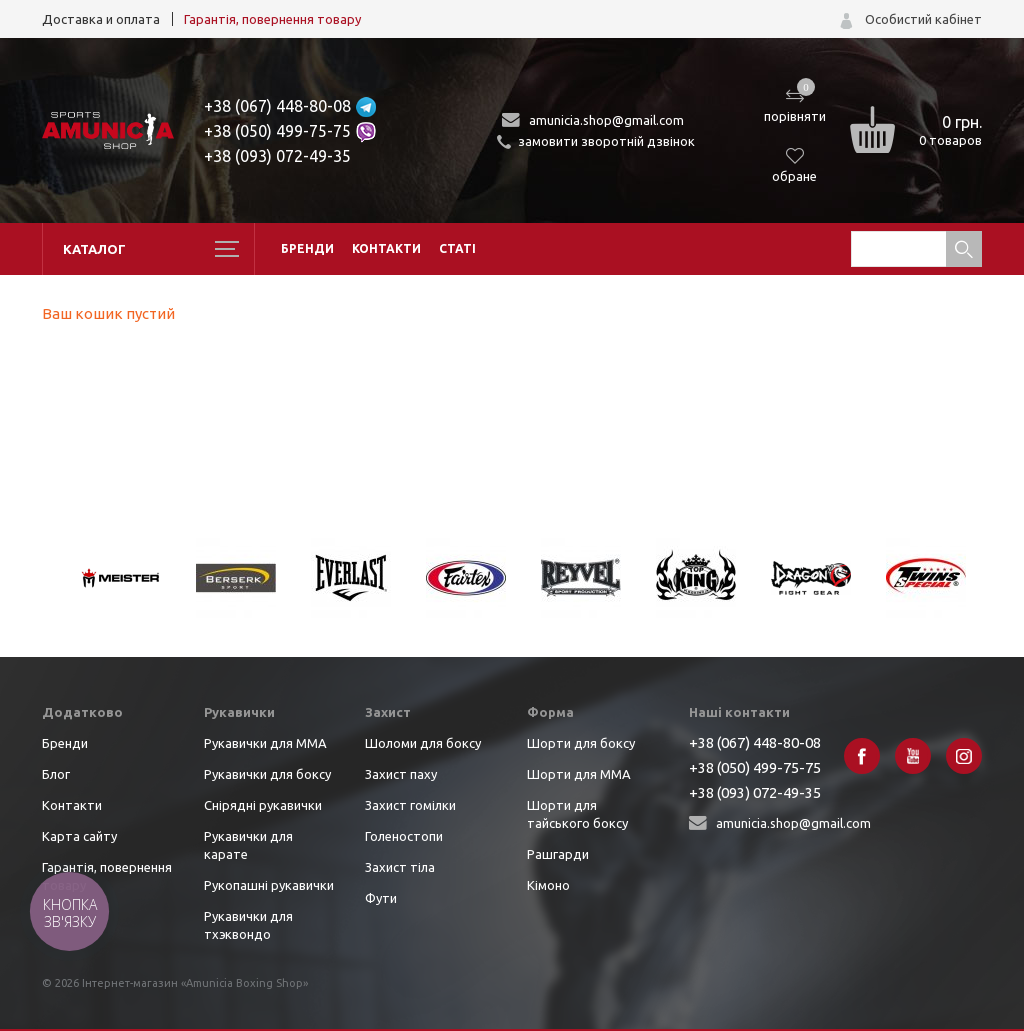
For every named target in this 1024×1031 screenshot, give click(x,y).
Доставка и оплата (101, 19)
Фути (381, 898)
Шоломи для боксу (423, 743)
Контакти (386, 248)
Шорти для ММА (579, 774)
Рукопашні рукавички (269, 885)
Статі (457, 248)
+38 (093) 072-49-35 (277, 156)
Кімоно (548, 885)
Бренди (307, 248)
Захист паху (401, 774)
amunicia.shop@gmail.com (606, 120)
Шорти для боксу (581, 743)
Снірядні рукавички (263, 805)
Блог (56, 774)
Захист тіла (400, 867)
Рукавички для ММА (265, 743)
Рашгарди (558, 854)
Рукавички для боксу (267, 774)
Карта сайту (79, 836)
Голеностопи (404, 836)
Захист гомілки (410, 805)
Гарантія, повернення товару (272, 19)
